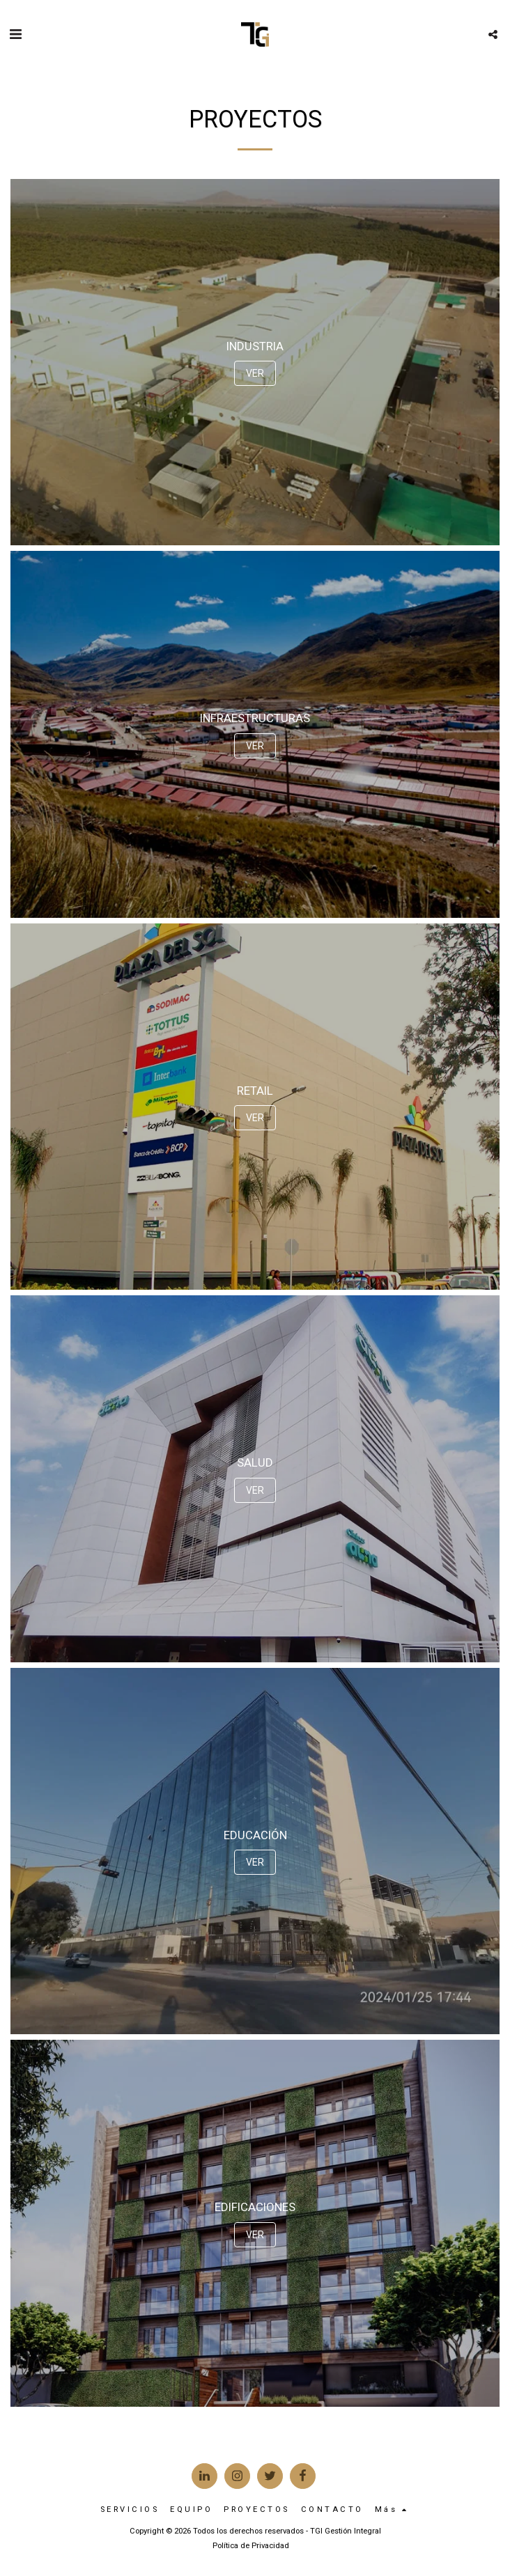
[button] (15, 34)
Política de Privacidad (250, 2545)
